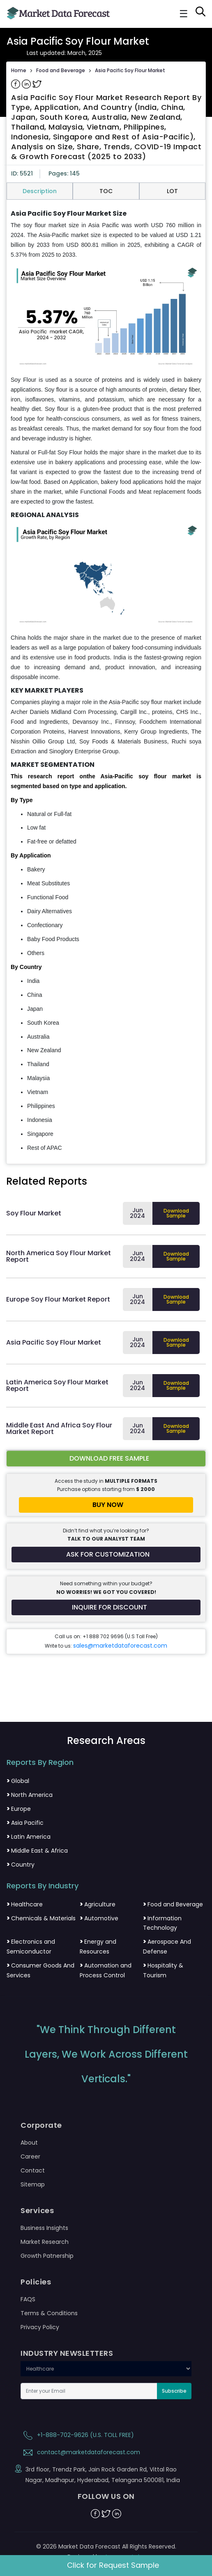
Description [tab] (40, 191)
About (29, 2142)
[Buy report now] (106, 1505)
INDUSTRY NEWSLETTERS (67, 2353)
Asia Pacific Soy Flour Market (130, 70)
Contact (33, 2170)
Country (21, 1864)
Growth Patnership (47, 2256)
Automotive (99, 1918)
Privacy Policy (40, 2327)
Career (30, 2156)
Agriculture (97, 1904)
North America (30, 1795)
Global (18, 1781)
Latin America (29, 1837)
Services (37, 2210)
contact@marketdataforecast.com (80, 2452)
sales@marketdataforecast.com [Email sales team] (120, 1645)
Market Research (45, 2242)
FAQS (28, 2299)
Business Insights (44, 2228)
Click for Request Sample (113, 2565)
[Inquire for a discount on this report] (106, 1607)
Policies (36, 2281)
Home (18, 70)
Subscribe (174, 2390)
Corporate (41, 2125)
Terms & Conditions (49, 2313)
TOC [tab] (106, 191)
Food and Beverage (60, 70)
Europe (19, 1809)
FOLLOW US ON (106, 2496)
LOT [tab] (172, 191)
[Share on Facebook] (16, 84)
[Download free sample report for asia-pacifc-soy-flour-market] (106, 1458)
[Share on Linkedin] (27, 84)
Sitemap (33, 2184)
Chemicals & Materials (41, 1918)
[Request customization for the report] (106, 1554)
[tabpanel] (106, 681)
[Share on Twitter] (36, 84)
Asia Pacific (25, 1823)
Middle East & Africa (37, 1851)
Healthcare (25, 1904)
